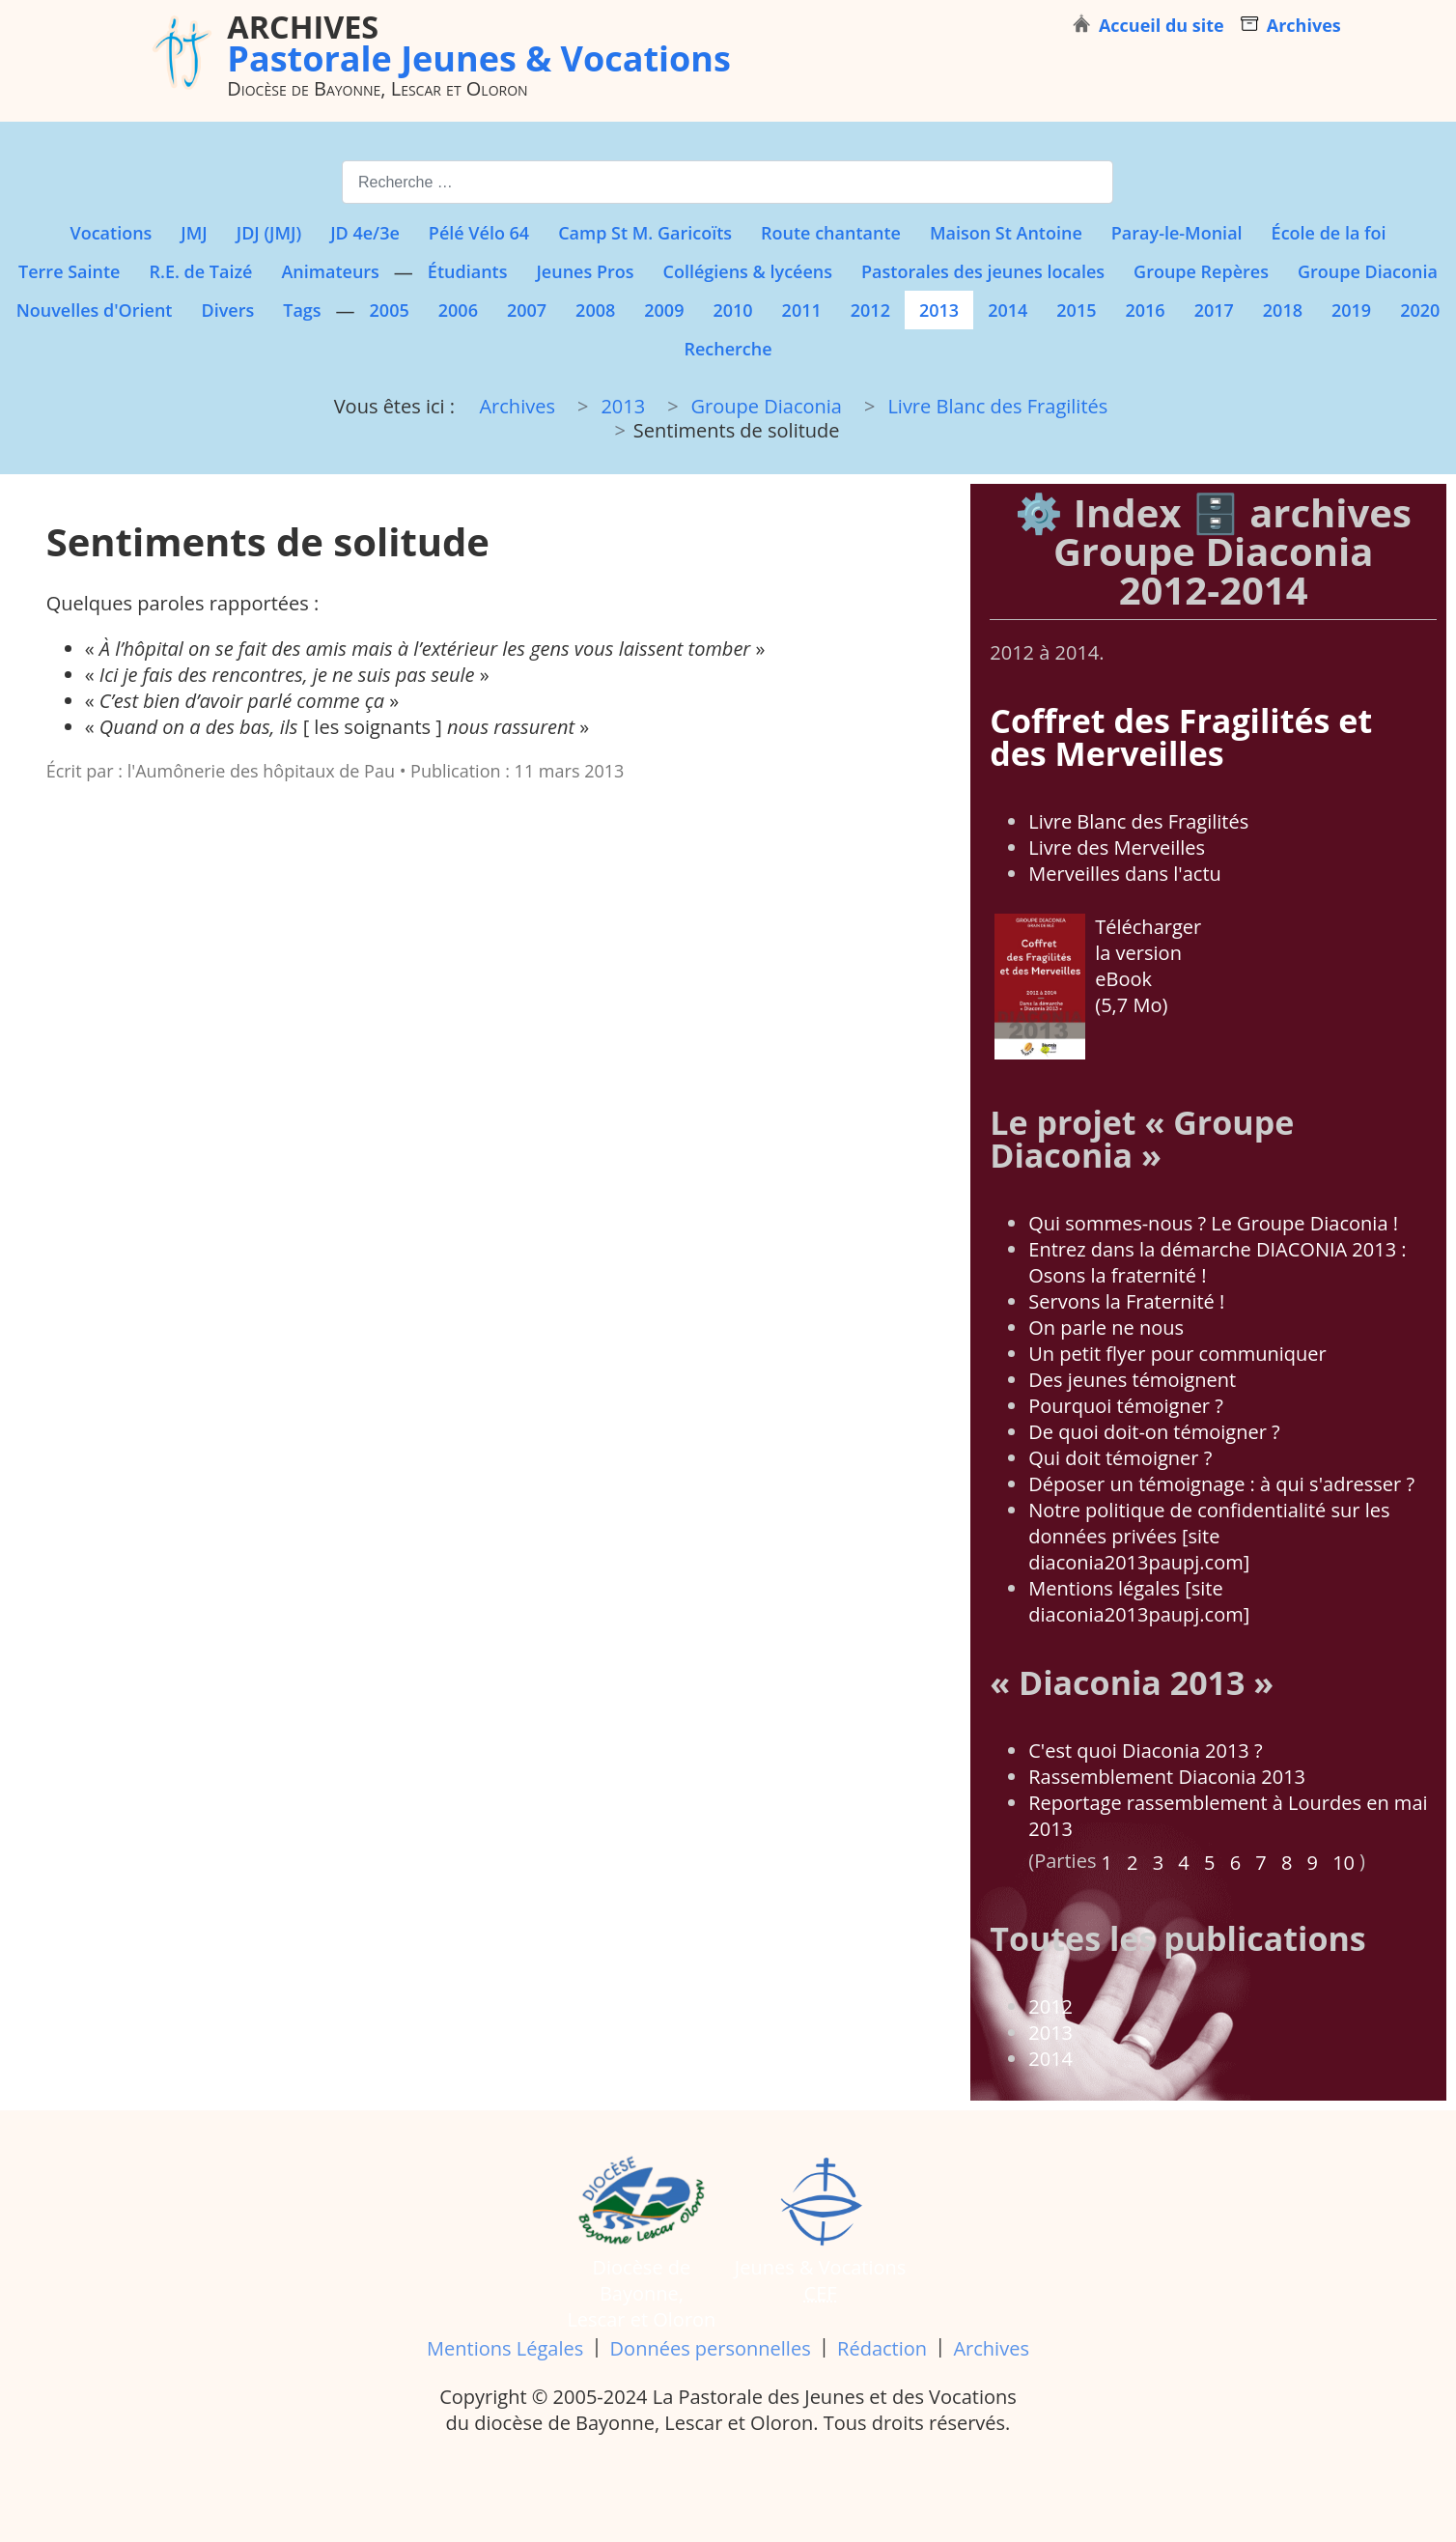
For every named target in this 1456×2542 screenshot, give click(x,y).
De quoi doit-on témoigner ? (1153, 1432)
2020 (1420, 310)
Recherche (727, 348)
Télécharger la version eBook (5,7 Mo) (1097, 986)
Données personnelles (710, 2348)
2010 (732, 310)
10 (1343, 1863)
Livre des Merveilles (1116, 847)
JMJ (194, 232)
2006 (458, 310)
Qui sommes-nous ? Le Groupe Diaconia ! (1213, 1223)
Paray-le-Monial (1177, 232)
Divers (227, 310)
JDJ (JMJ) (269, 232)
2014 (1007, 310)
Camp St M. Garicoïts (645, 232)
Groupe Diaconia (1368, 271)
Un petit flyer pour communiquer (1177, 1354)
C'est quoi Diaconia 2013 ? (1145, 1750)
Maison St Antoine (1006, 232)
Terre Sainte (69, 271)
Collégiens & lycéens (747, 271)
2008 (595, 310)
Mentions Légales (505, 2348)
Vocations (111, 232)
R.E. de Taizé (200, 271)
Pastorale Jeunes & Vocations (479, 42)
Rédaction (882, 2348)
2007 (526, 310)
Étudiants (468, 271)
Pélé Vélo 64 (479, 232)
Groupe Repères (1201, 271)
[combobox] (727, 182)
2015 (1076, 310)
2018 (1282, 310)
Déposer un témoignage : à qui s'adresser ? (1221, 1484)
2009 (664, 310)
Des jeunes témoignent (1132, 1380)
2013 (939, 310)
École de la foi (1329, 232)
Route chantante (831, 232)
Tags (302, 310)
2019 (1351, 310)
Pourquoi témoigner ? (1125, 1406)
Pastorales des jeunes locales (983, 271)
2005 (389, 310)
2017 (1214, 310)
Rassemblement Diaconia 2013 (1166, 1777)
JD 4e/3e (365, 232)
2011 (802, 310)
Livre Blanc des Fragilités (1138, 821)
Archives (990, 2348)
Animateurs (329, 271)
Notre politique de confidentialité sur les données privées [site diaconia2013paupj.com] (1208, 1536)
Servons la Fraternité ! (1126, 1301)
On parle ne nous (1106, 1327)
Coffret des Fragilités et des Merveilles (1181, 737)
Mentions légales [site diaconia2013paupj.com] (1138, 1601)
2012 (870, 310)
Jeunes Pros (584, 271)
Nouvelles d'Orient (94, 310)
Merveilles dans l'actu (1124, 874)
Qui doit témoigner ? (1120, 1458)
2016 (1144, 310)
